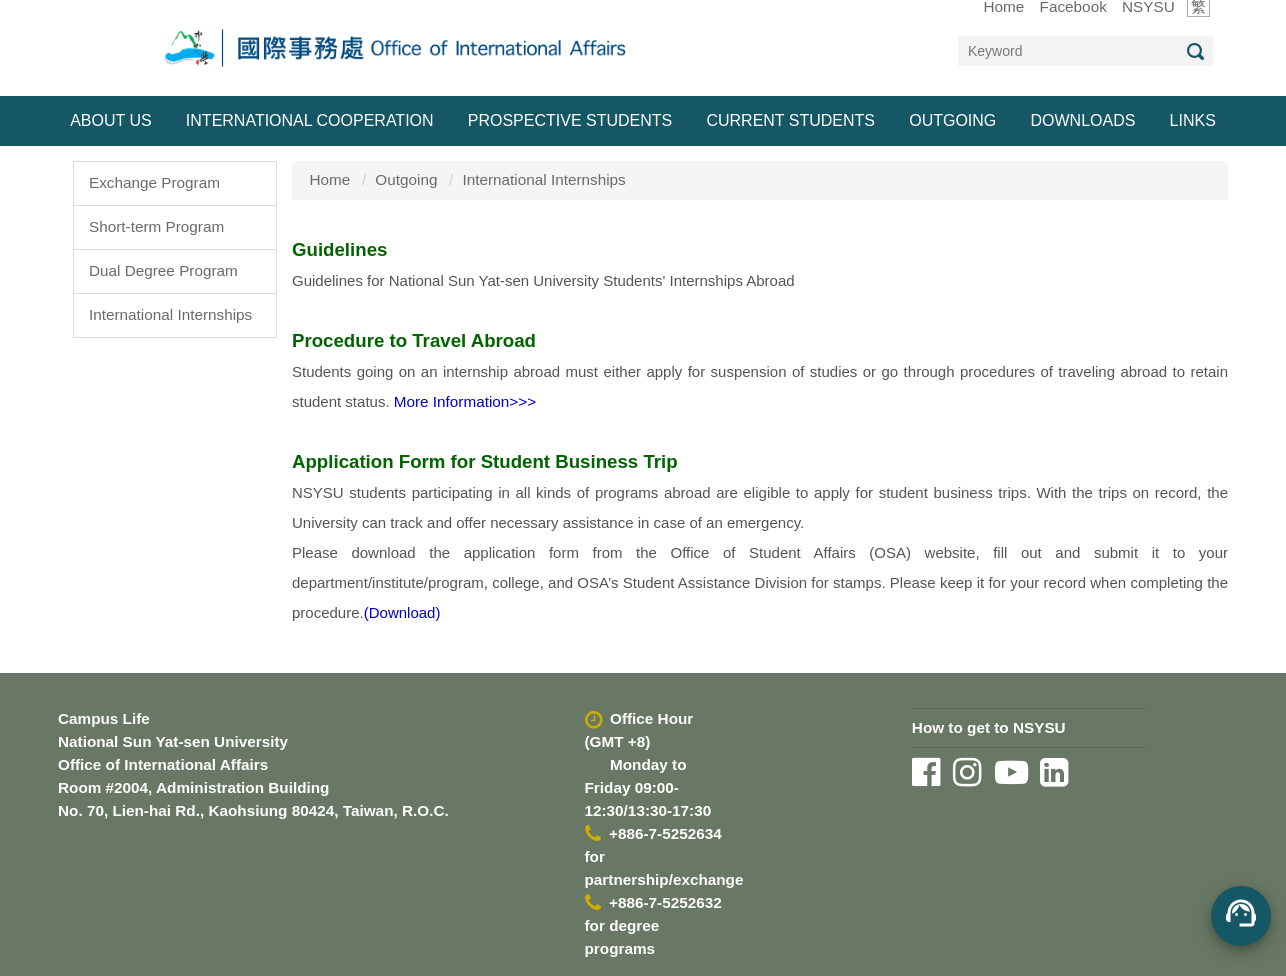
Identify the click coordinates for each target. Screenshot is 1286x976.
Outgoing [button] (952, 120)
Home (330, 179)
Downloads (1082, 120)
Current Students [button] (790, 120)
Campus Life (104, 718)
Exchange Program (154, 182)
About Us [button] (111, 120)
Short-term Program (156, 226)
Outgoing (406, 179)
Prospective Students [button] (570, 120)
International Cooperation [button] (310, 120)
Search (1195, 51)
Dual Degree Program (163, 270)
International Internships (170, 314)
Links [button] (1193, 120)
